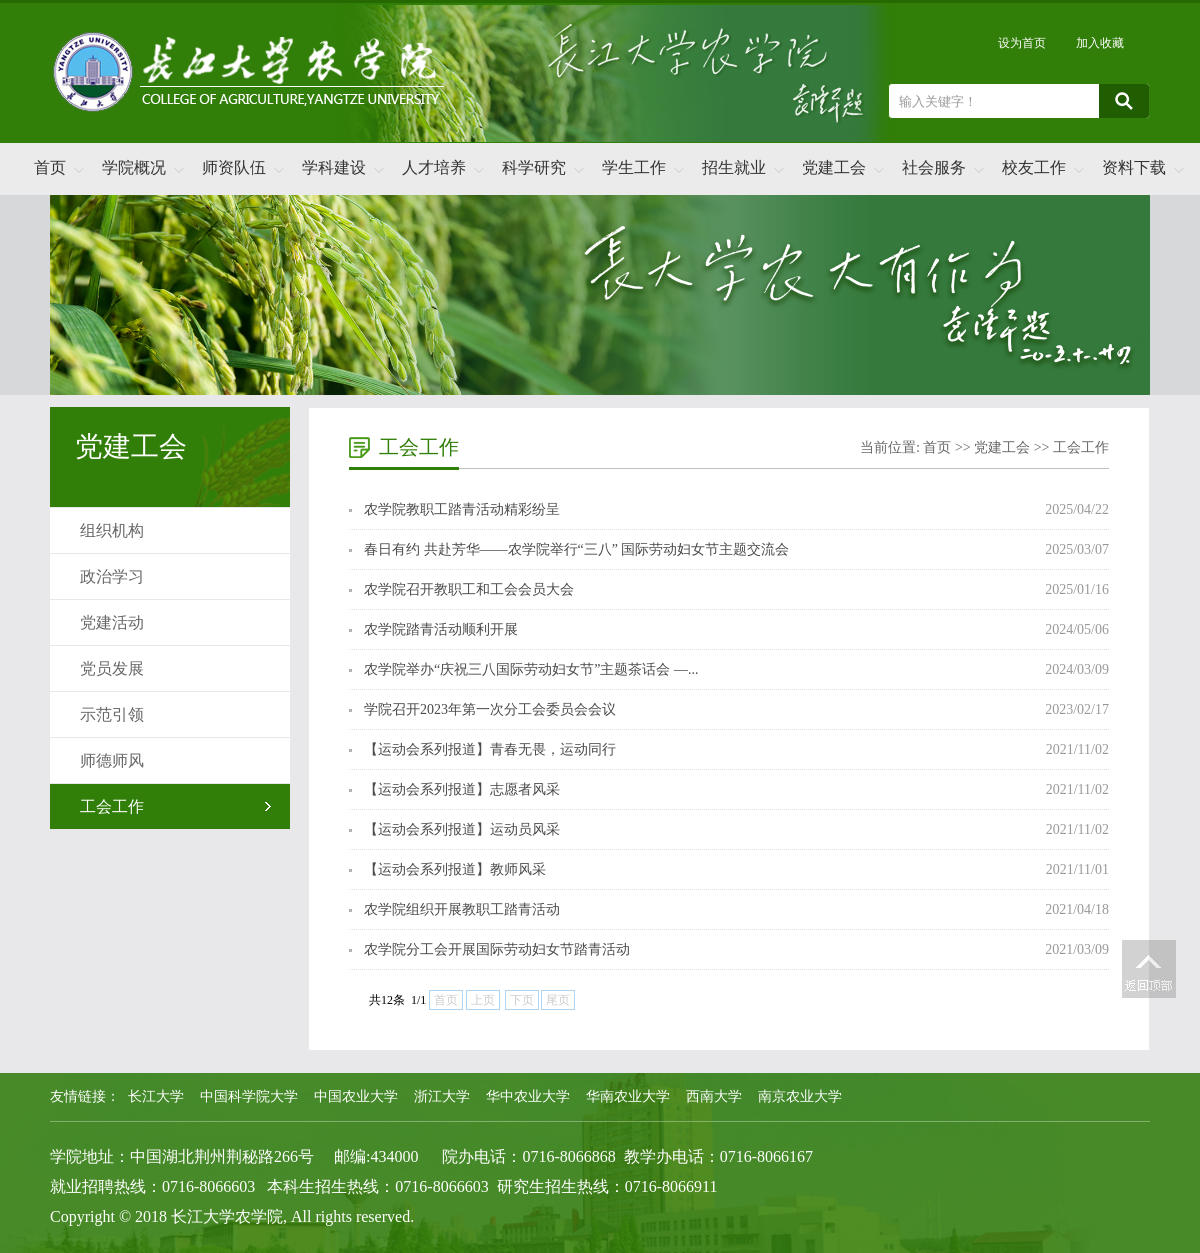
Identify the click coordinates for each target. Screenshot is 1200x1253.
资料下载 (1134, 167)
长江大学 (156, 1096)
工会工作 (112, 806)
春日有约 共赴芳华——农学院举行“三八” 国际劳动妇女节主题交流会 (576, 549)
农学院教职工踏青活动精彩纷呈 (462, 509)
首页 (50, 167)
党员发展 (112, 668)
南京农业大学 (800, 1096)
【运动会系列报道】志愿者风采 (462, 789)
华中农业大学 (528, 1096)
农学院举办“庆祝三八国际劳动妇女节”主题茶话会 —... (531, 669)
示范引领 (112, 714)
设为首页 (1022, 43)
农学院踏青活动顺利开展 (441, 629)
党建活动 (112, 622)
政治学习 (112, 576)
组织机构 (112, 530)
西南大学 (714, 1096)
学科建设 (334, 167)
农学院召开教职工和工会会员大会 (469, 589)
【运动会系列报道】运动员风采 (462, 829)
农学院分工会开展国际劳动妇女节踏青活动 (497, 949)
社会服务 (934, 167)
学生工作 (634, 167)
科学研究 (534, 167)
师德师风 (112, 760)
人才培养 (434, 167)
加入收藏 (1100, 43)
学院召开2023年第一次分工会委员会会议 (490, 709)
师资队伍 (234, 167)
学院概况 (134, 167)
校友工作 (1034, 167)
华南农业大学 (628, 1096)
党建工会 (834, 167)
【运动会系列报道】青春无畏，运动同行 (490, 749)
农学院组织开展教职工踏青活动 (462, 909)
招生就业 (734, 167)
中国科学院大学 (249, 1096)
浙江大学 (442, 1096)
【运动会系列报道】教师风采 (455, 869)
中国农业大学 (356, 1096)
